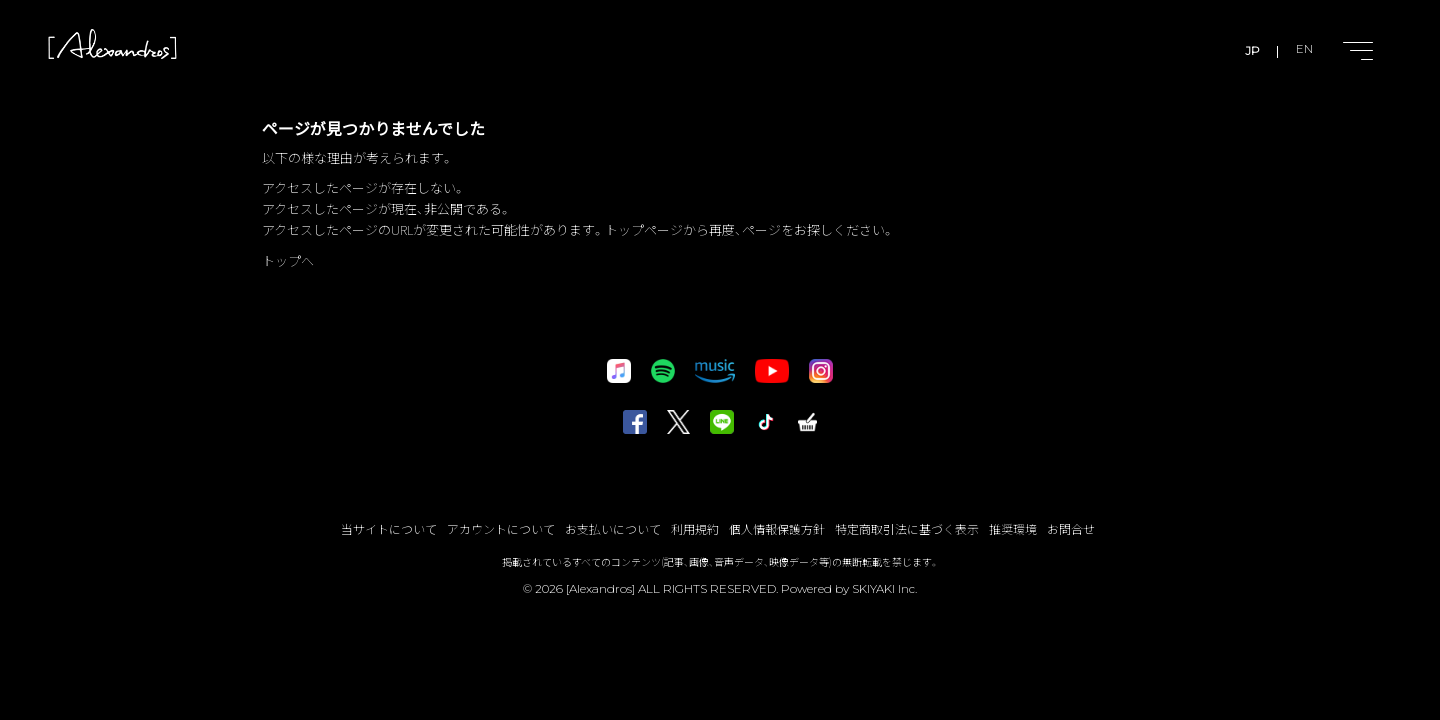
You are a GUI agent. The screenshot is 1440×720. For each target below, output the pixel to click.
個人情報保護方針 (777, 528)
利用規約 (695, 528)
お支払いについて (613, 528)
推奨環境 (1013, 528)
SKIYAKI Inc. (884, 588)
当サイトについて (389, 528)
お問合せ (1071, 528)
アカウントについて (501, 528)
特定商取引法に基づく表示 (907, 528)
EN (1303, 50)
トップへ (288, 260)
